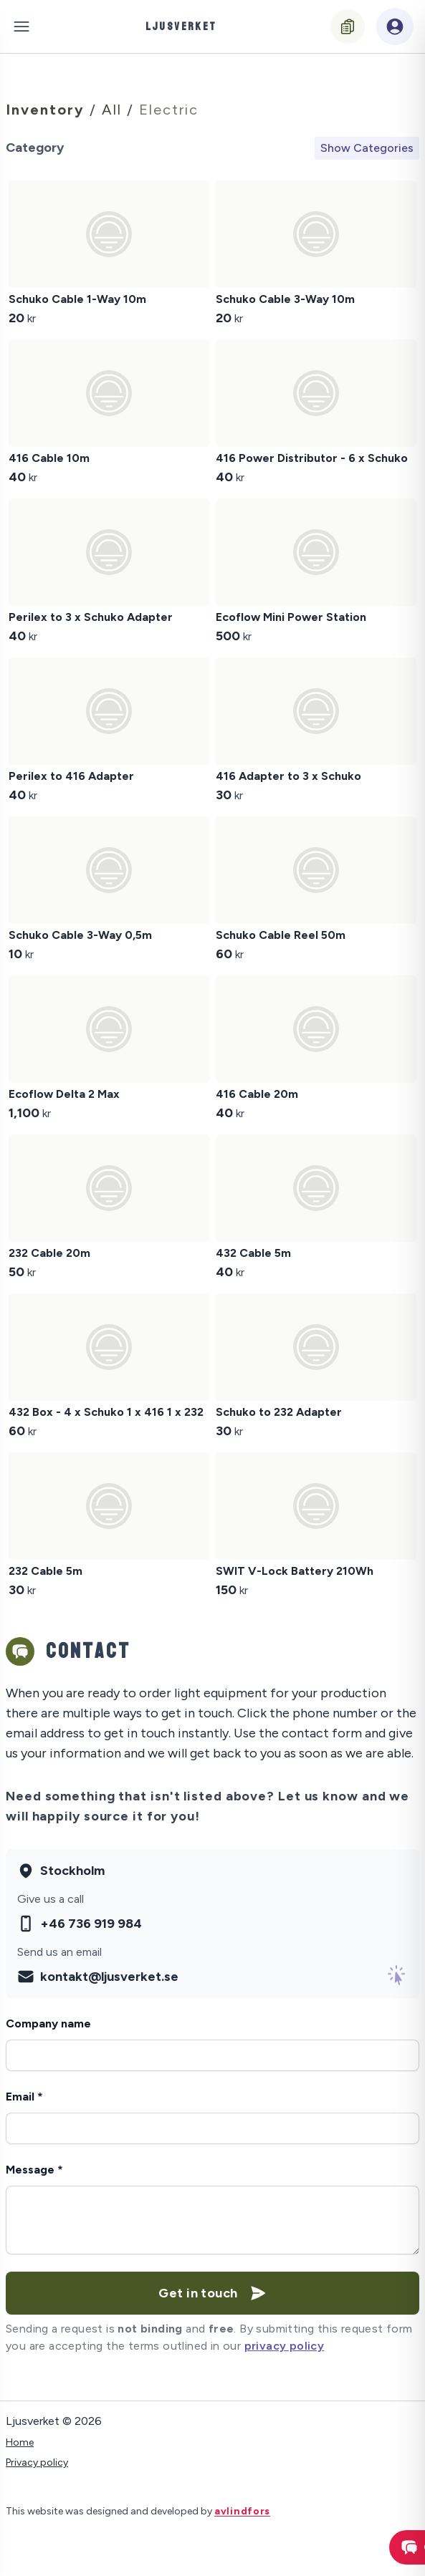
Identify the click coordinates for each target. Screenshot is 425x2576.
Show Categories (367, 148)
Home (20, 2442)
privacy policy (284, 2346)
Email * (24, 2096)
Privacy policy (37, 2462)
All (114, 109)
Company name (48, 2023)
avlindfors (242, 2511)
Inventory (48, 109)
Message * (34, 2169)
